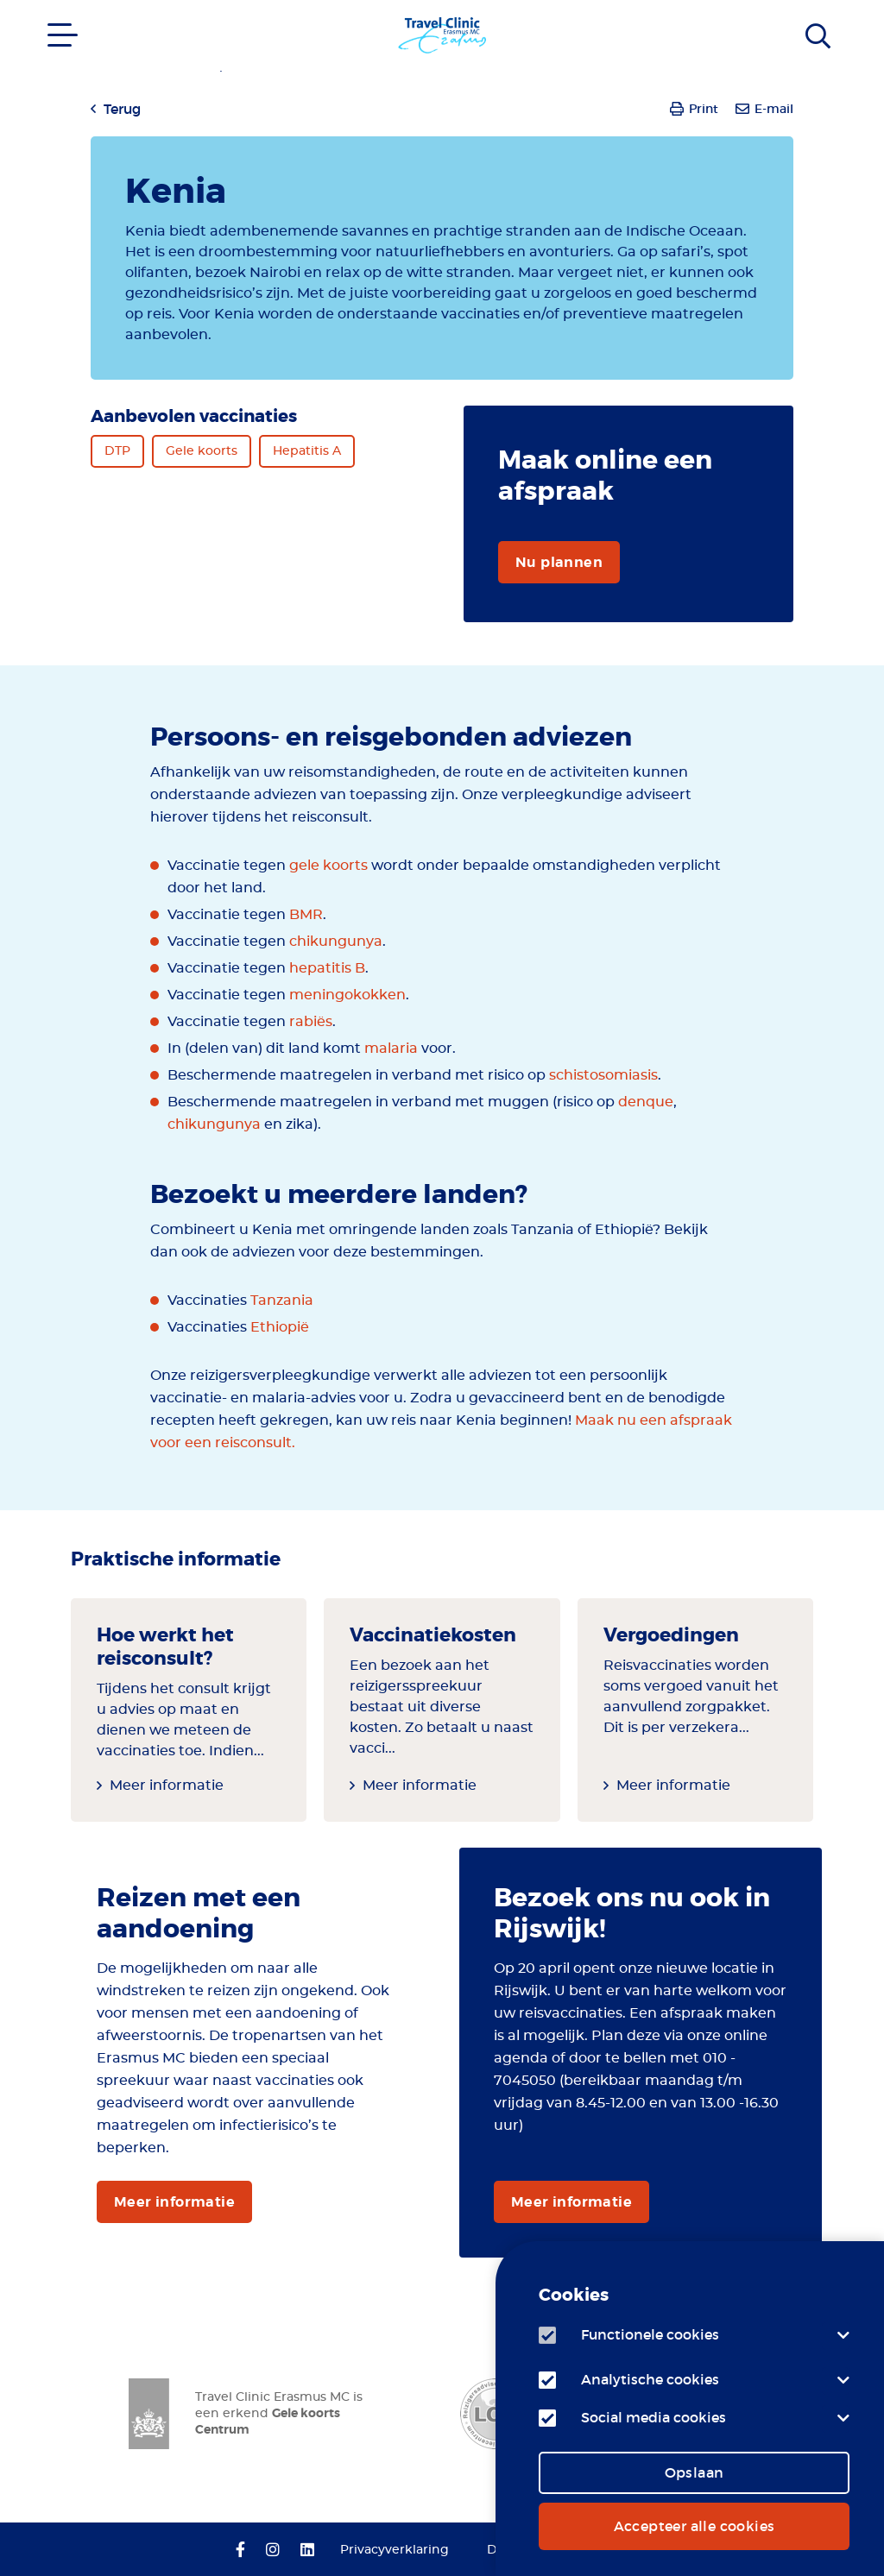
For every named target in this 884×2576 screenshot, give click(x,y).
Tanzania (281, 1300)
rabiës (310, 1022)
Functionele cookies (650, 2334)
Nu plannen (559, 562)
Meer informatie (167, 1785)
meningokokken (347, 995)
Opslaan (694, 2472)
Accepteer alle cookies (694, 2526)
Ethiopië (279, 1327)
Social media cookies (653, 2417)
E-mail (774, 109)
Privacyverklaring (394, 2550)
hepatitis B (327, 968)
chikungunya (335, 941)
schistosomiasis (603, 1075)
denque (645, 1102)
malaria (391, 1048)
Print (703, 109)
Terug (122, 108)
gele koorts (328, 865)
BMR (306, 915)
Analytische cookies (650, 2379)
